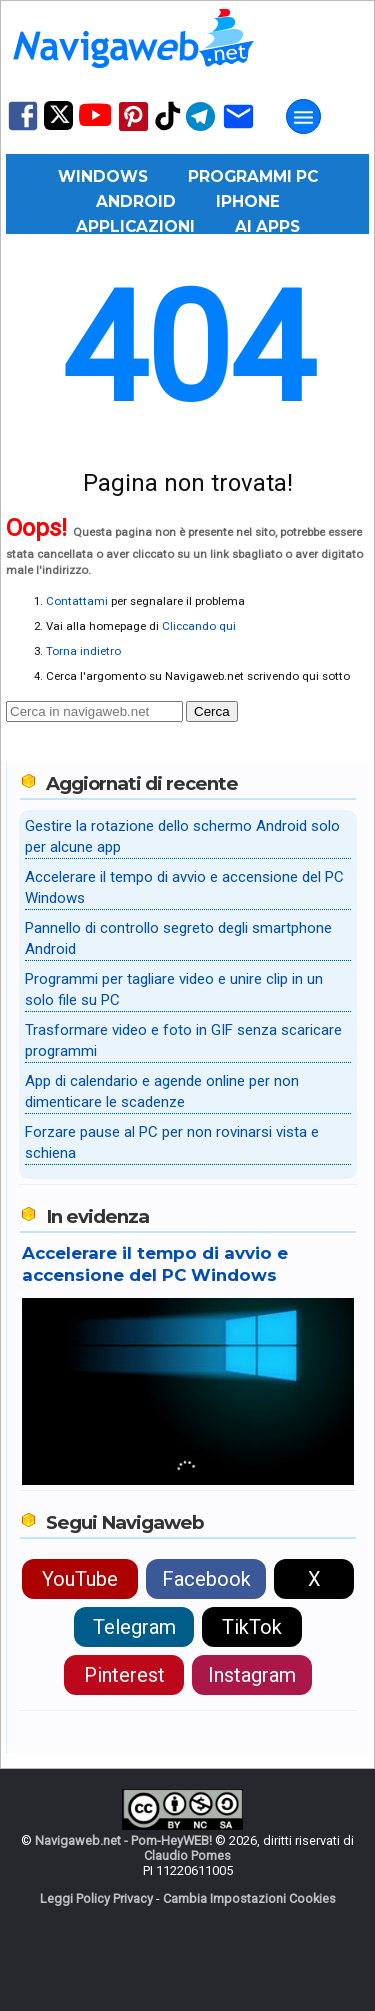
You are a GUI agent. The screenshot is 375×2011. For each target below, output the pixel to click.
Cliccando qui (199, 626)
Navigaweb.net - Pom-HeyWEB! (123, 1840)
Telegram (134, 1627)
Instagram (252, 1675)
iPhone (248, 201)
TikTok (252, 1627)
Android (136, 201)
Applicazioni (135, 226)
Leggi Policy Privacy (96, 1898)
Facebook (206, 1579)
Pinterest (124, 1675)
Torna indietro (83, 651)
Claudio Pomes (187, 1855)
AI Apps (267, 226)
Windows (103, 176)
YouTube (80, 1579)
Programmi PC (253, 176)
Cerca (212, 711)
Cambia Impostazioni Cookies (249, 1898)
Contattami (77, 601)
